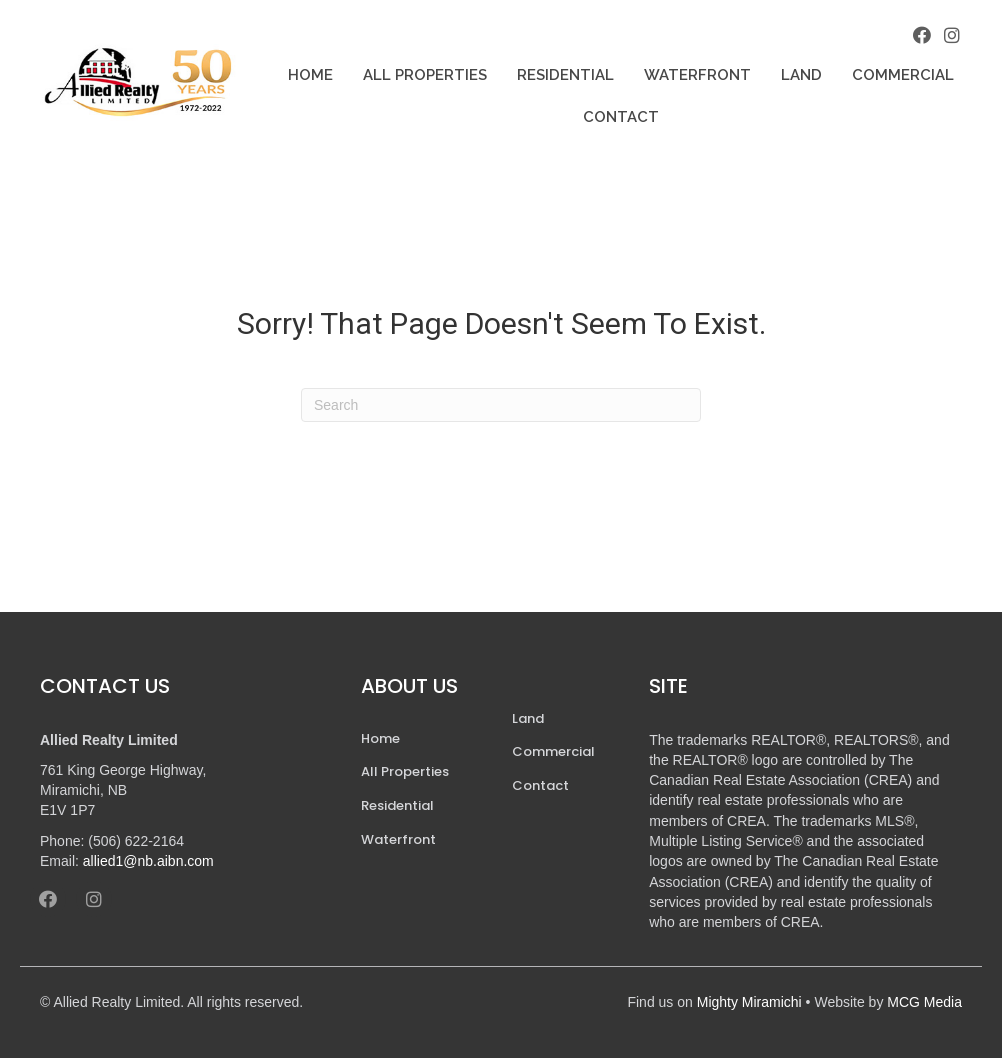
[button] (922, 35)
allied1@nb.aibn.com (148, 861)
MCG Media (924, 1002)
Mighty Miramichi (749, 1002)
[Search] (501, 405)
